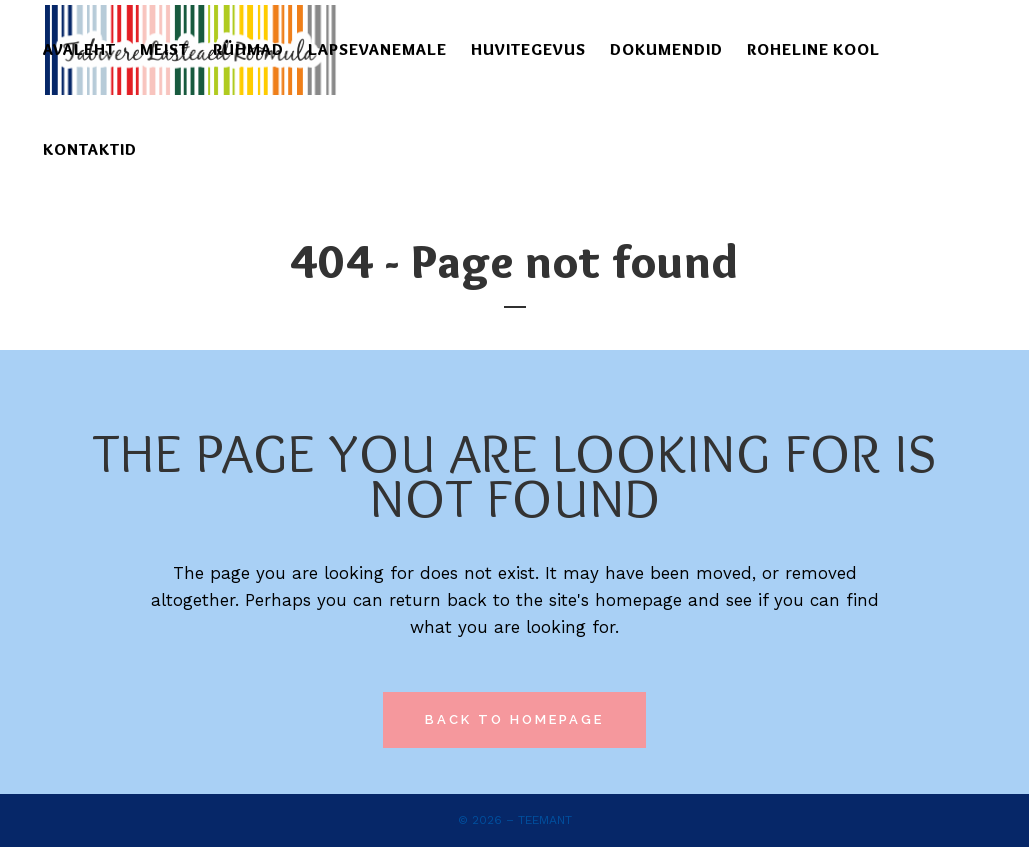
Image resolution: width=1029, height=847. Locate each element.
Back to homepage (514, 719)
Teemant (545, 820)
